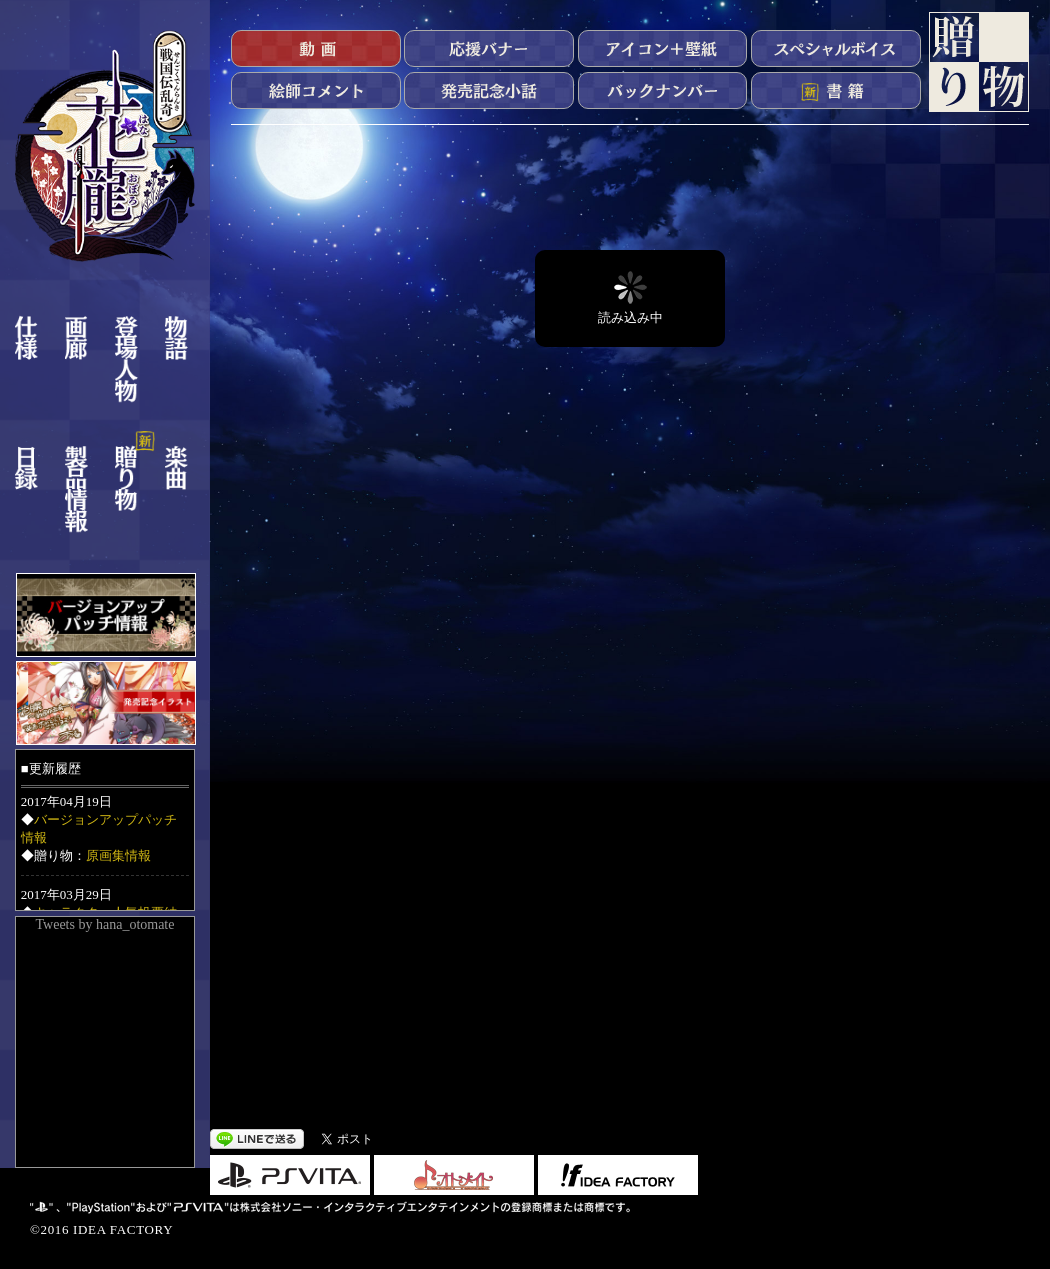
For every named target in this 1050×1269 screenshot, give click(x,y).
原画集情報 (118, 855)
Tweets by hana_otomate (105, 924)
